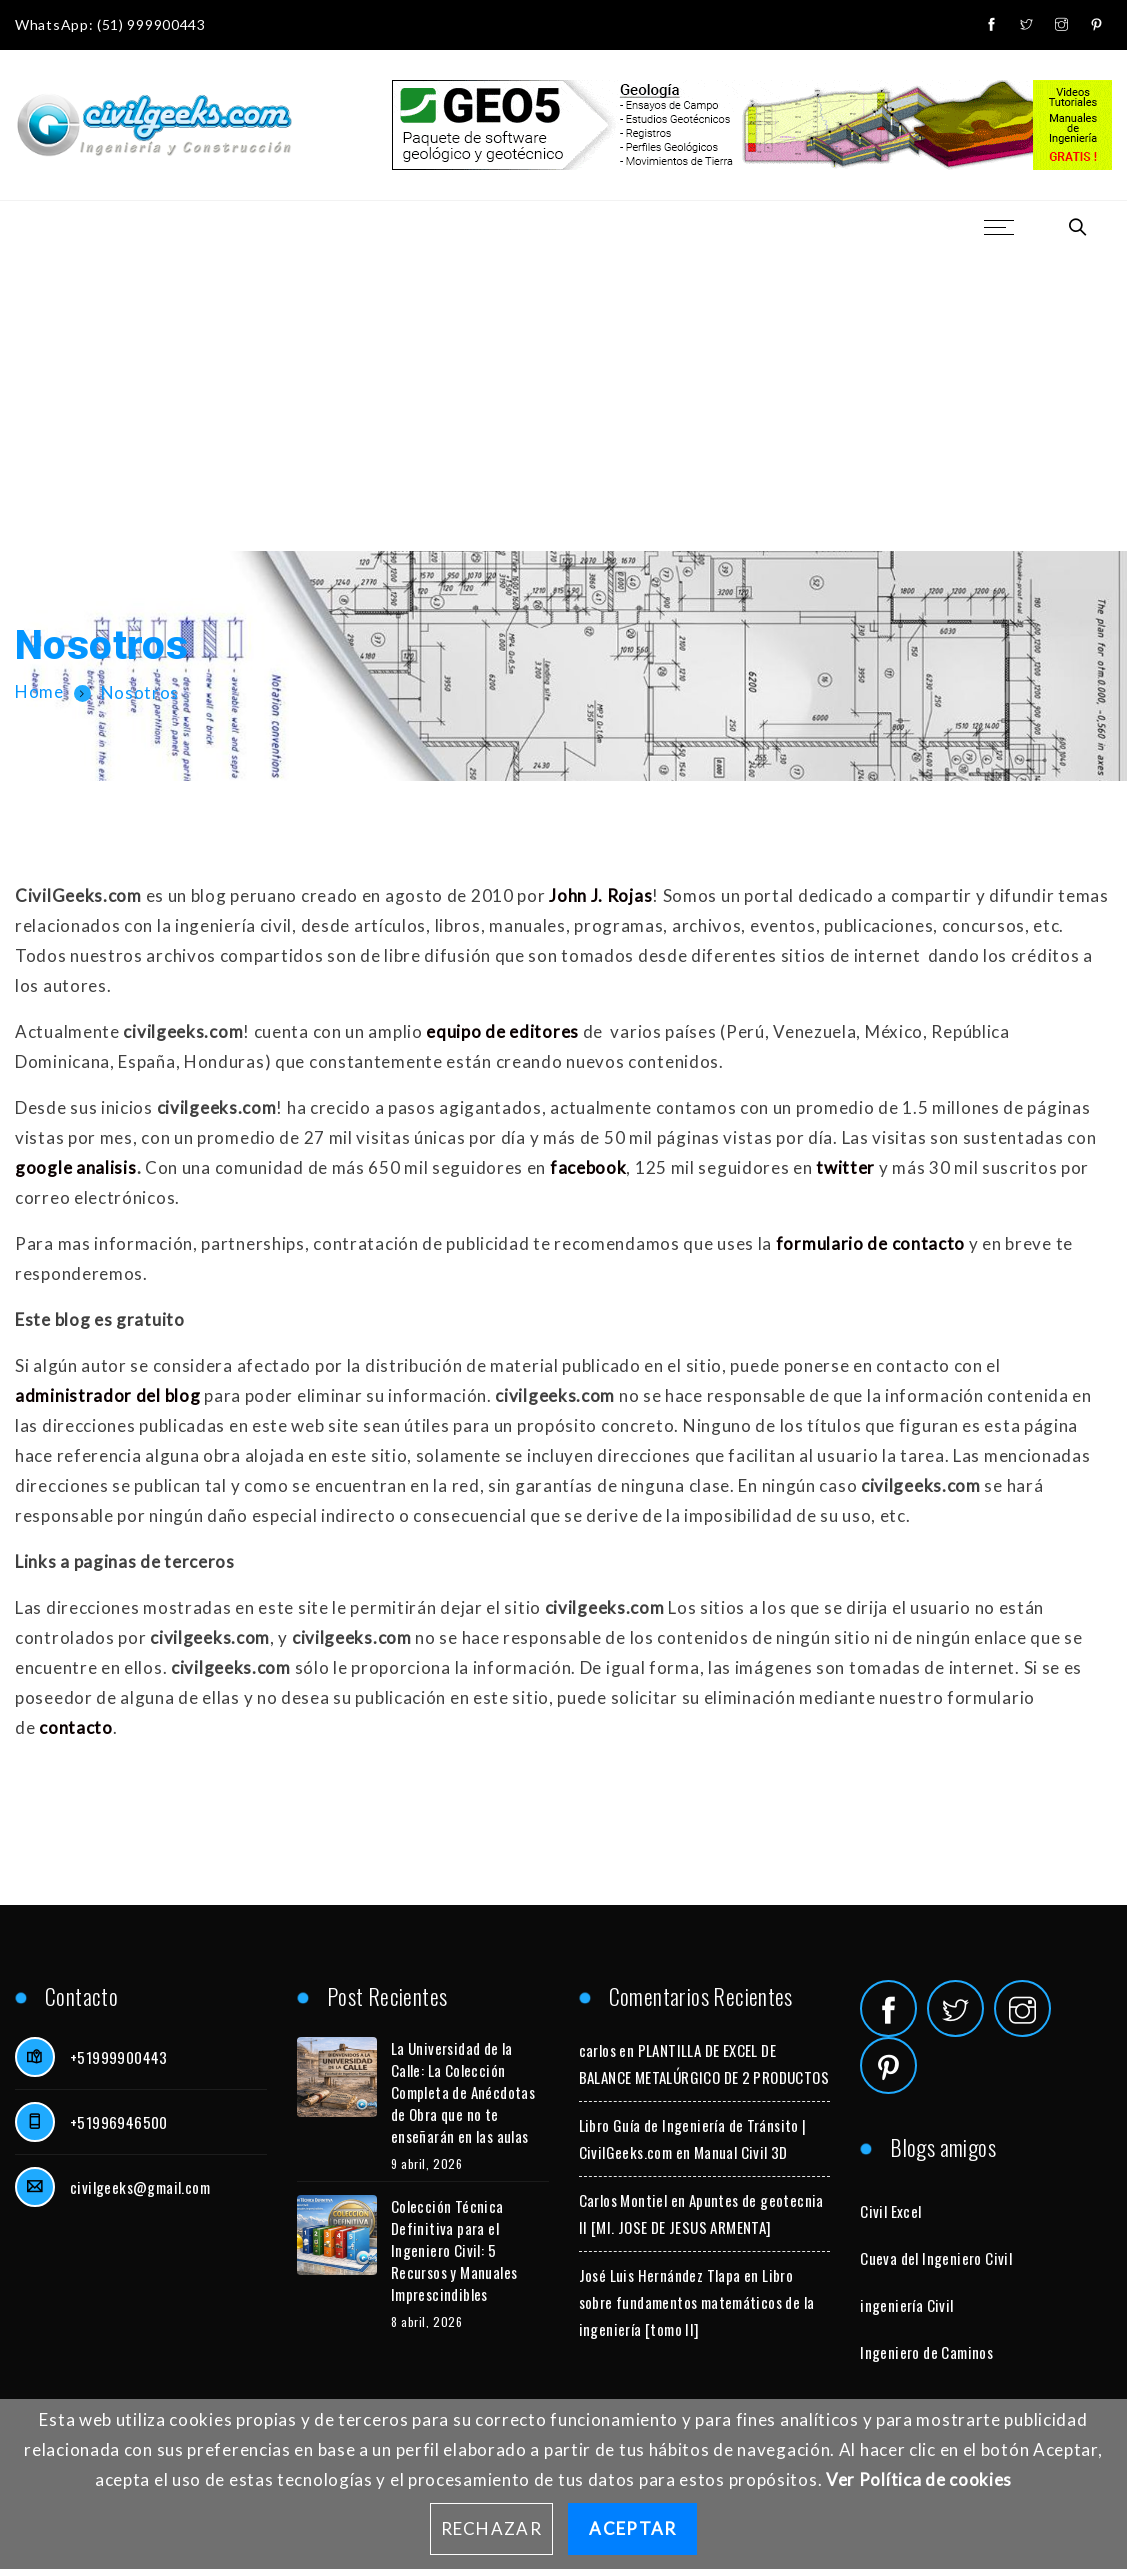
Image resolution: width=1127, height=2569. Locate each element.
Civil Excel (890, 2211)
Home (39, 692)
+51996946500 (119, 2122)
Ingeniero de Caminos (926, 2352)
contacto (76, 1727)
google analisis (76, 1167)
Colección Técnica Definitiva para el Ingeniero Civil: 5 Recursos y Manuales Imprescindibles (454, 2250)
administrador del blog (107, 1395)
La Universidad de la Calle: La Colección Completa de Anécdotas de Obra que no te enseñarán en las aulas (463, 2092)
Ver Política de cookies (919, 2479)
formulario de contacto (870, 1243)
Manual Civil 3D (741, 2152)
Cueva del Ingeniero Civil (936, 2258)
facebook (588, 1167)
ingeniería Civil (906, 2305)
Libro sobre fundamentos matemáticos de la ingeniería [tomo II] (697, 2302)
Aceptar (632, 2528)
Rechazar (491, 2528)
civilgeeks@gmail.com (140, 2187)
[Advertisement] (563, 401)
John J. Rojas (600, 895)
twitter (845, 1167)
